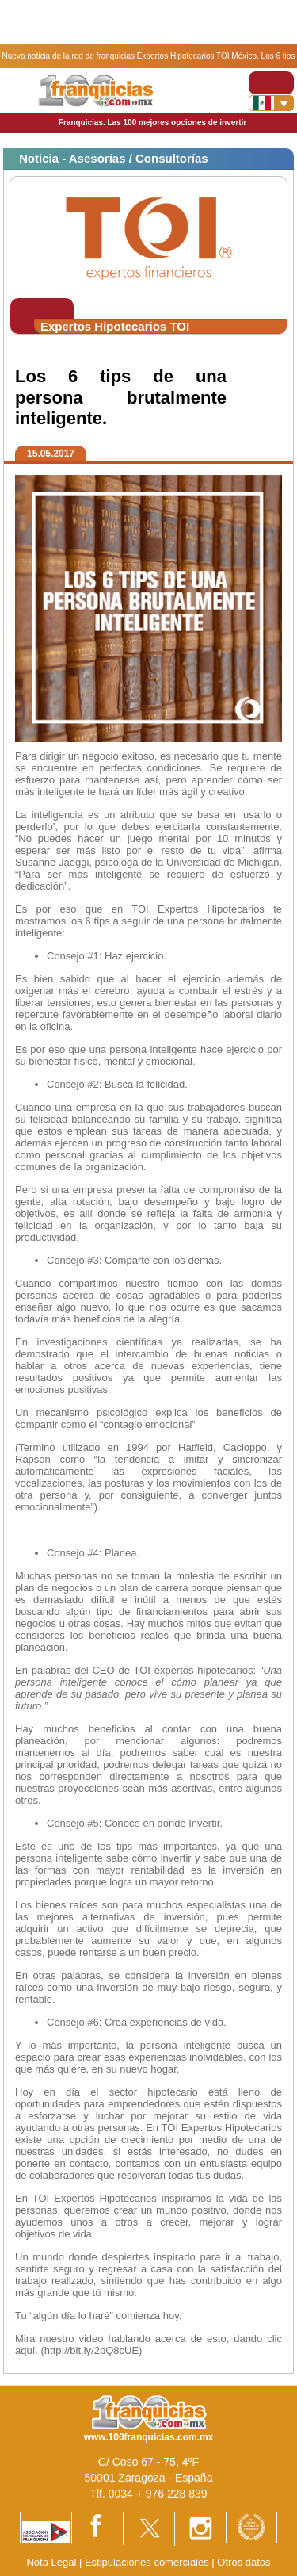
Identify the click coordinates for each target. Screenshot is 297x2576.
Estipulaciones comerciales (148, 2562)
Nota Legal (51, 2562)
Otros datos (243, 2562)
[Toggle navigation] (271, 82)
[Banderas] (271, 103)
